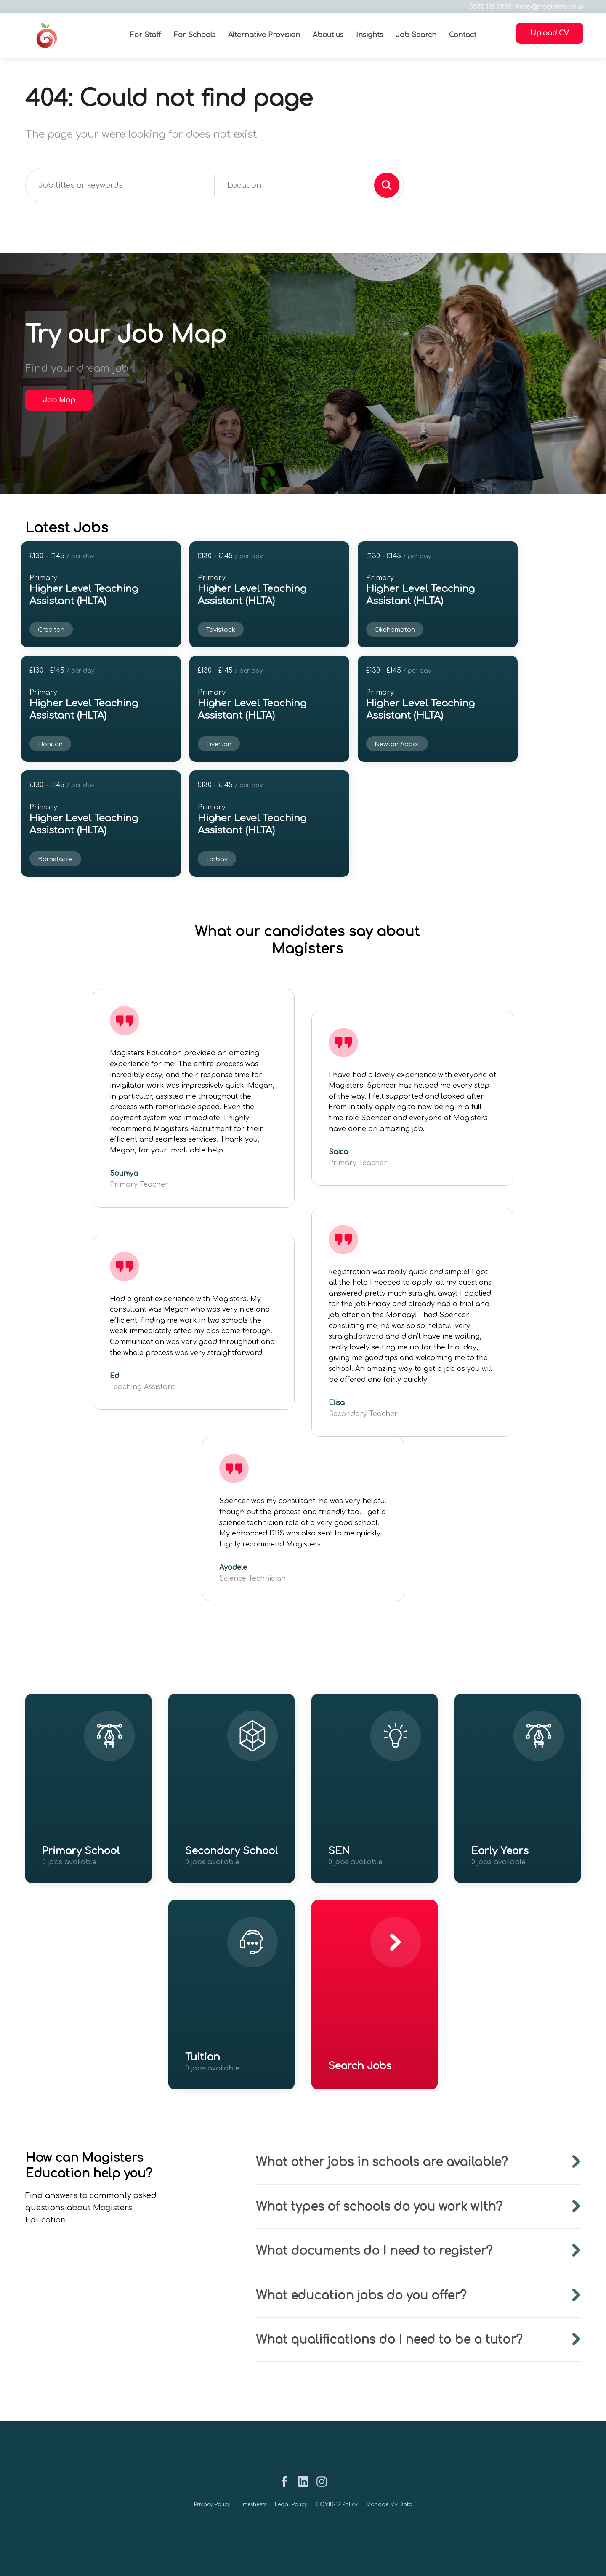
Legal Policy (291, 2504)
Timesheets (252, 2504)
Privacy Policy (212, 2504)
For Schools (194, 35)
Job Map (59, 400)
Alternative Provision (264, 35)
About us (327, 35)
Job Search (415, 35)
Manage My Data (389, 2504)
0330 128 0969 (486, 7)
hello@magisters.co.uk (546, 7)
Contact (462, 35)
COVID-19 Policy (337, 2504)
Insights (369, 35)
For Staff (145, 35)
